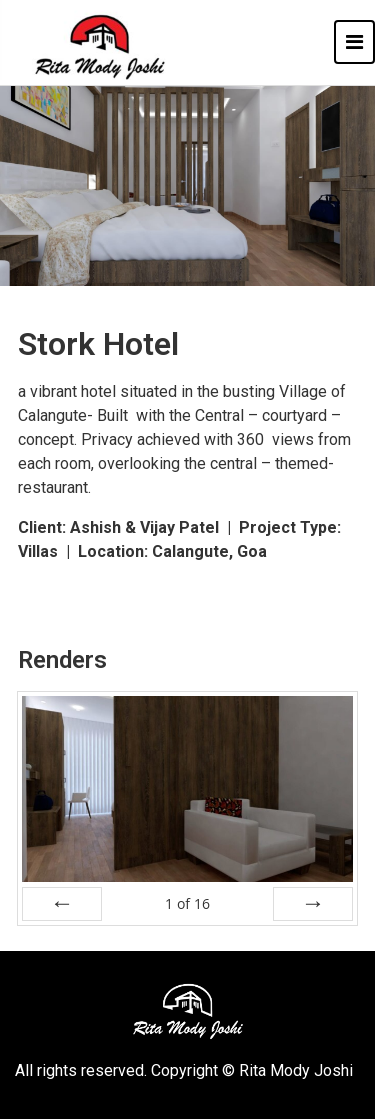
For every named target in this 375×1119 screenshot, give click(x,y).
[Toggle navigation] (354, 42)
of (187, 903)
